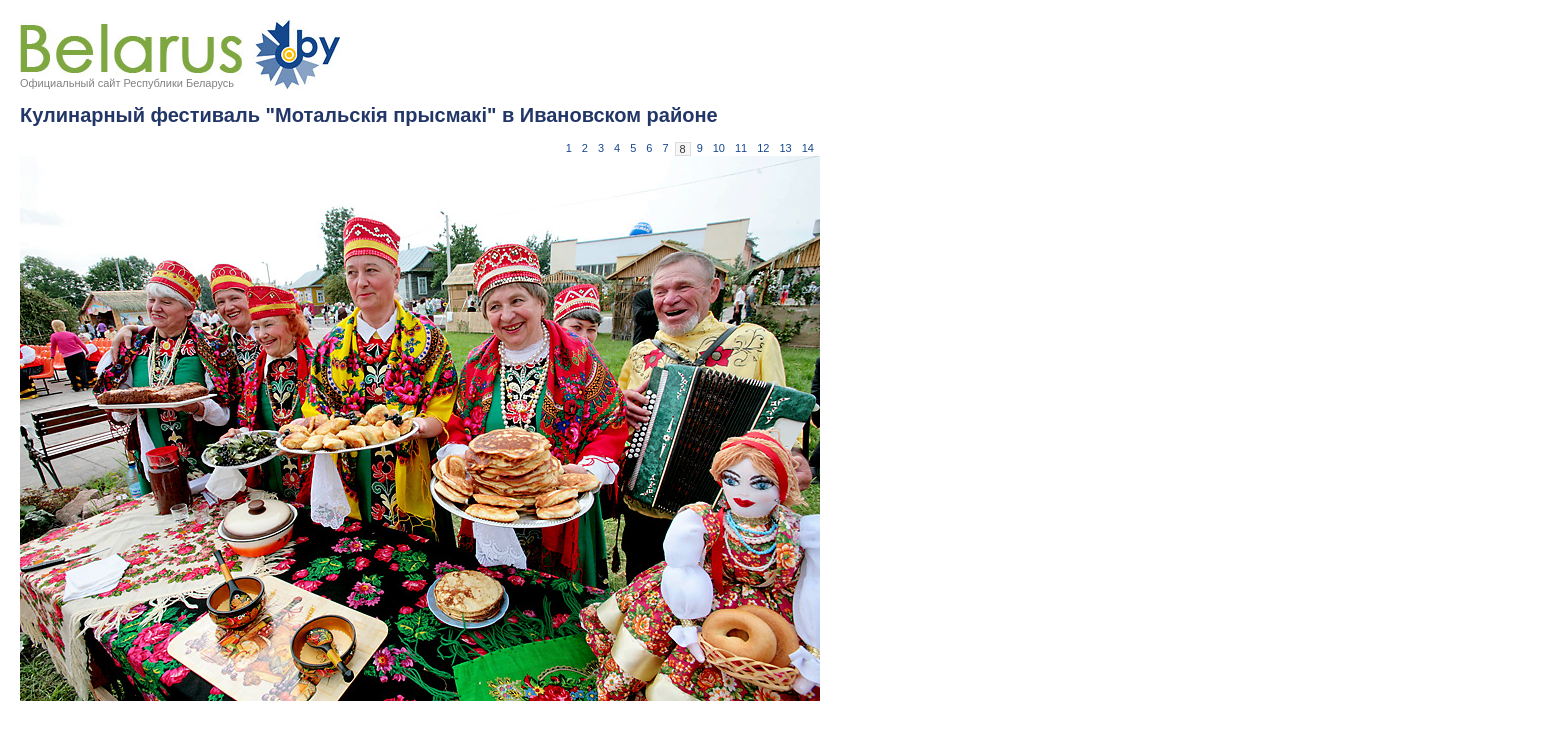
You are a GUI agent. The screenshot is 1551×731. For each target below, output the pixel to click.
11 (741, 148)
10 (719, 148)
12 (763, 148)
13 (786, 148)
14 (808, 148)
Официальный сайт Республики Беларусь (127, 83)
